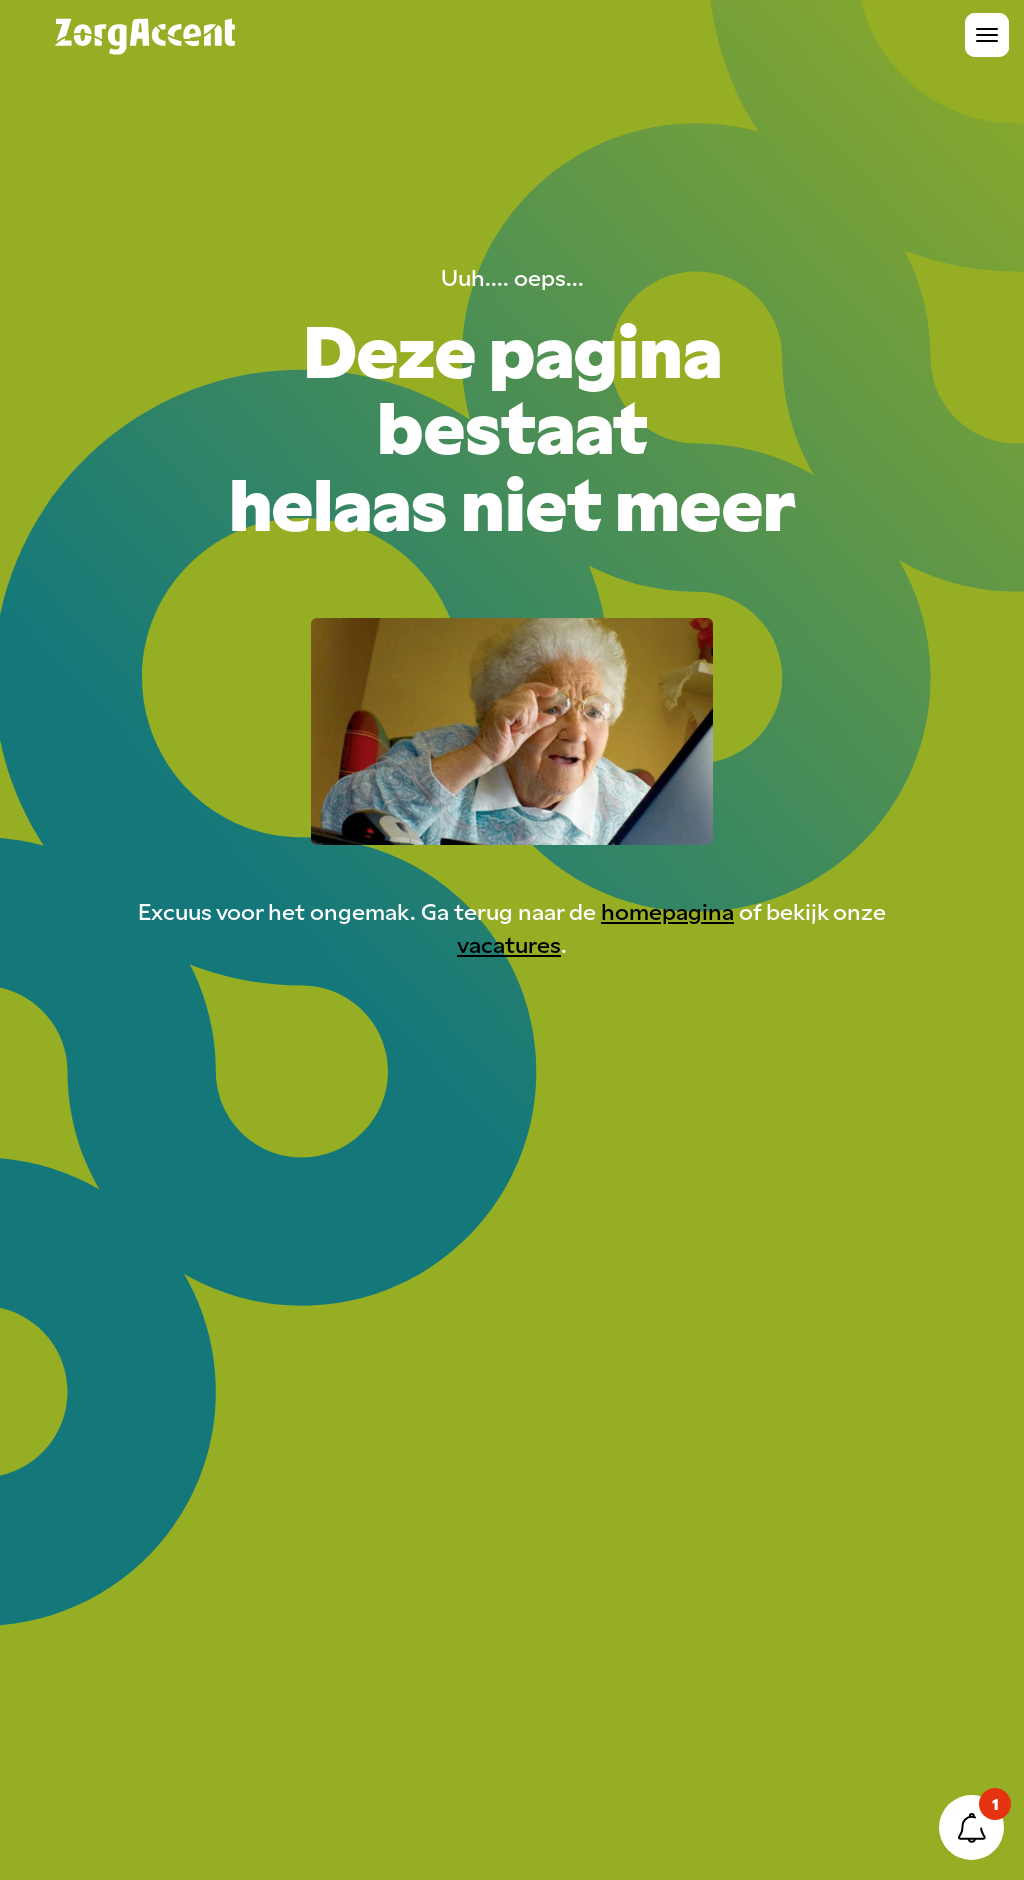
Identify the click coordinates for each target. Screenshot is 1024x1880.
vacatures (509, 943)
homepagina (667, 910)
